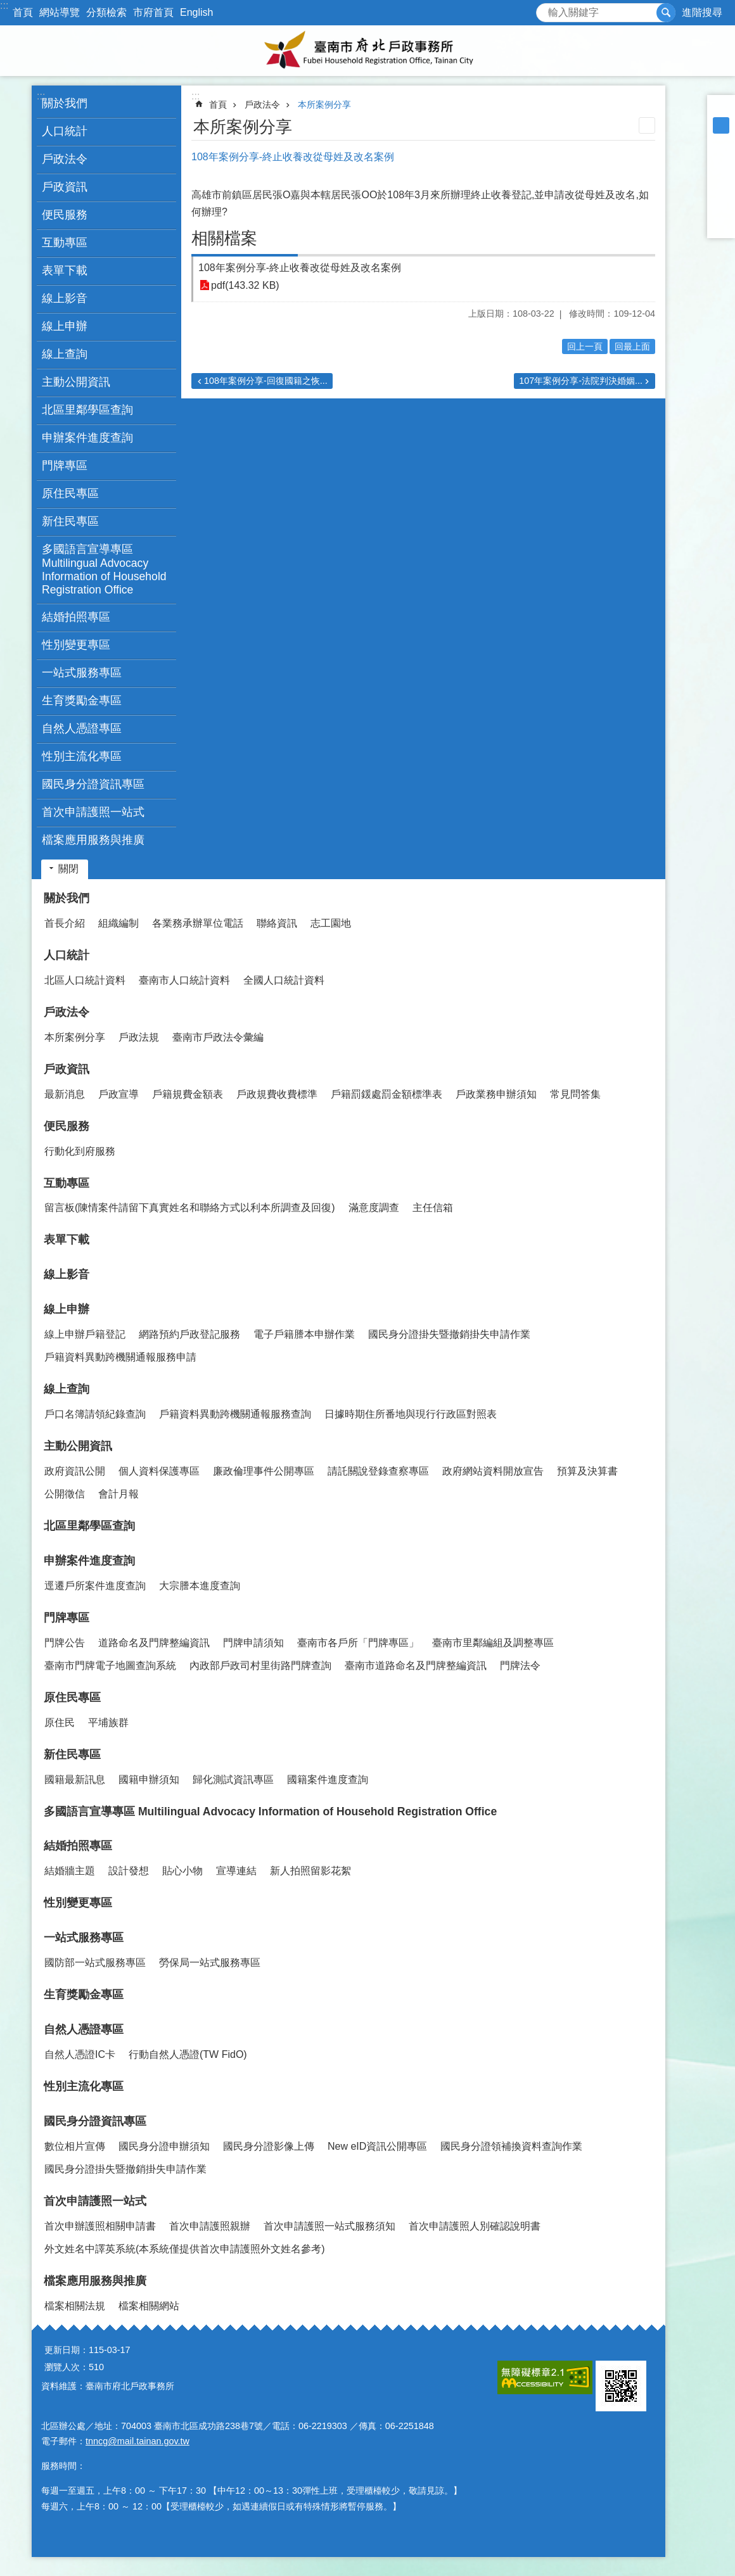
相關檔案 (224, 238)
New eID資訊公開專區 (377, 2146)
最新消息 (64, 1094)
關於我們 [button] (64, 103)
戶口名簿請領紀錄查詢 (95, 1414)
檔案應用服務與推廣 (95, 2281)
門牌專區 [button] (64, 465)
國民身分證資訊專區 (95, 2121)
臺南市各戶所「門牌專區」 (358, 1642)
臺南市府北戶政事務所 (367, 50)
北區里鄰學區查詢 (87, 409)
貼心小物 (182, 1870)
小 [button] (721, 109)
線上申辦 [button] (64, 326)
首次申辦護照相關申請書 (100, 2226)
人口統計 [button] (64, 131)
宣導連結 (236, 1870)
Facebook (721, 158)
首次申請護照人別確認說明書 (474, 2226)
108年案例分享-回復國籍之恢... (266, 381)
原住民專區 (72, 1697)
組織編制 (118, 923)
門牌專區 (66, 1617)
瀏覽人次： (66, 2367)
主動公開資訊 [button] (76, 382)
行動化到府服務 (79, 1151)
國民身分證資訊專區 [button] (93, 784)
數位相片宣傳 (74, 2146)
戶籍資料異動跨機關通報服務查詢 (235, 1414)
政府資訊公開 (74, 1471)
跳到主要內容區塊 (6, 6)
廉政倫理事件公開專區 (263, 1471)
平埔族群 (108, 1722)
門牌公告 (64, 1642)
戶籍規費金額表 (187, 1094)
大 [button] (721, 142)
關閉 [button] (68, 868)
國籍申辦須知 (148, 1779)
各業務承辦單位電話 (197, 923)
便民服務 (66, 1126)
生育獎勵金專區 (82, 700)
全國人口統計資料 (283, 980)
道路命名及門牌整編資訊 (154, 1642)
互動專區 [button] (64, 242)
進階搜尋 (702, 12)
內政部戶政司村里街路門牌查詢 (260, 1665)
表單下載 (64, 270)
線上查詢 (66, 1389)
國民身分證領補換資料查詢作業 (511, 2146)
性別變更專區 (76, 644)
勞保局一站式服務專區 (209, 1962)
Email (721, 224)
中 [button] (721, 125)
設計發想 (128, 1870)
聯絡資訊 (277, 923)
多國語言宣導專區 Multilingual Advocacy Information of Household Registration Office (104, 569)
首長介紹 (64, 923)
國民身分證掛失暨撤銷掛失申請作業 (449, 1334)
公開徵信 (64, 1493)
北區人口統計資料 (84, 980)
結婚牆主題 (69, 1870)
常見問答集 (575, 1094)
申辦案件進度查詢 (89, 1560)
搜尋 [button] (665, 12)
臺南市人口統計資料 (184, 980)
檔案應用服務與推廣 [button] (93, 840)
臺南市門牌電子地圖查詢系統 (110, 1665)
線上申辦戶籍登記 (84, 1334)
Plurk (721, 175)
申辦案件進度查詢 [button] (87, 437)
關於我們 (66, 898)
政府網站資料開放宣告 (493, 1471)
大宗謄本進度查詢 (199, 1585)
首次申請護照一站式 (95, 2201)
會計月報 (118, 1493)
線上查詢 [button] (64, 354)
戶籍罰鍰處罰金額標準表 (386, 1094)
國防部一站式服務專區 (95, 1962)
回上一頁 (585, 346)
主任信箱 (432, 1207)
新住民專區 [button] (70, 521)
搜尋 (546, 9)
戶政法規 (138, 1037)
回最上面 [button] (632, 346)
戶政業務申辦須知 (496, 1094)
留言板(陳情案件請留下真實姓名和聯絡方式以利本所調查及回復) (189, 1207)
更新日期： (66, 2350)
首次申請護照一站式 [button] (93, 812)
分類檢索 (106, 12)
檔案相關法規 (74, 2305)
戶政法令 (262, 104)
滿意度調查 (373, 1207)
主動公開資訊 (78, 1446)
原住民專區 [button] (70, 493)
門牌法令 (520, 1665)
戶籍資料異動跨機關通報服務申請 (120, 1357)
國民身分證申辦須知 (164, 2146)
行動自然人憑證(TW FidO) (188, 2054)
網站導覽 (59, 12)
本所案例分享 (324, 104)
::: (4, 5)
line (721, 208)
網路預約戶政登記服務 (189, 1334)
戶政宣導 (118, 1094)
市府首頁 (153, 12)
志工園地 (330, 923)
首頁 (23, 12)
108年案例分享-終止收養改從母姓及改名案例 (299, 267)
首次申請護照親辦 (209, 2226)
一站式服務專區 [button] (82, 672)
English (196, 12)
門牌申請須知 (253, 1642)
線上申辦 (66, 1309)
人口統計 (66, 955)
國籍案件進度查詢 (327, 1779)
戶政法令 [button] (64, 159)
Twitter (721, 191)
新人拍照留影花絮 (310, 1870)
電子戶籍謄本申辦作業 (304, 1334)
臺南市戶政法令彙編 (218, 1037)
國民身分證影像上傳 (268, 2146)
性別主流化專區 (82, 756)
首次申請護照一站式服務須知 (329, 2226)
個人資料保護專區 (159, 1471)
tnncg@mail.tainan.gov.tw (137, 2441)
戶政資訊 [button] (64, 187)
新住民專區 (72, 1754)
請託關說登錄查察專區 (378, 1471)
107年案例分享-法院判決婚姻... (580, 381)
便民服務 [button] (64, 214)
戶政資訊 (66, 1069)
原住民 (59, 1722)
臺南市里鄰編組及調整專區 (493, 1642)
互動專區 (66, 1183)
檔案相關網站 (148, 2305)
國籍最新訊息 (74, 1779)
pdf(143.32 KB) (245, 285)
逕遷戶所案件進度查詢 (95, 1585)
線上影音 (64, 298)
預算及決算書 (587, 1471)
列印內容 (647, 125)
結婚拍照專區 (78, 1845)
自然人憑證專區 (84, 2029)
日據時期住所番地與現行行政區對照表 (410, 1414)
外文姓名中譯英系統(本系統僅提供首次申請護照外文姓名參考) (184, 2248)
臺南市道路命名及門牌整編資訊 (416, 1665)
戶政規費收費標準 (276, 1094)
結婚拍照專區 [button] (76, 617)
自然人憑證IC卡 (79, 2054)
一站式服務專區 (84, 1937)
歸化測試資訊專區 (233, 1779)
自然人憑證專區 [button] (82, 728)
